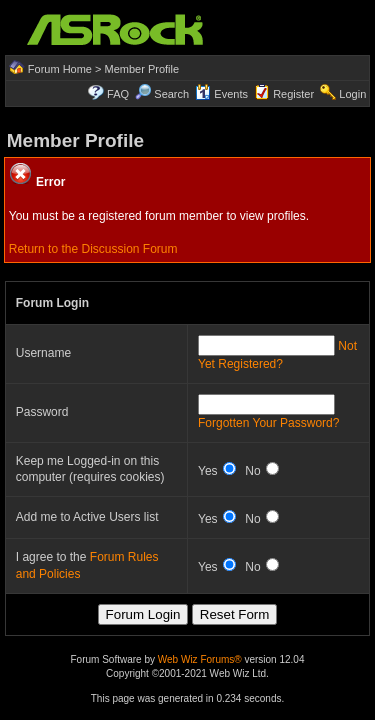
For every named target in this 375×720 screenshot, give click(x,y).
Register (293, 94)
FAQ (118, 94)
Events (221, 94)
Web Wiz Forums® (200, 659)
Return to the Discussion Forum (93, 249)
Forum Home (60, 69)
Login (352, 94)
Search (171, 94)
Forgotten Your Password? (268, 423)
